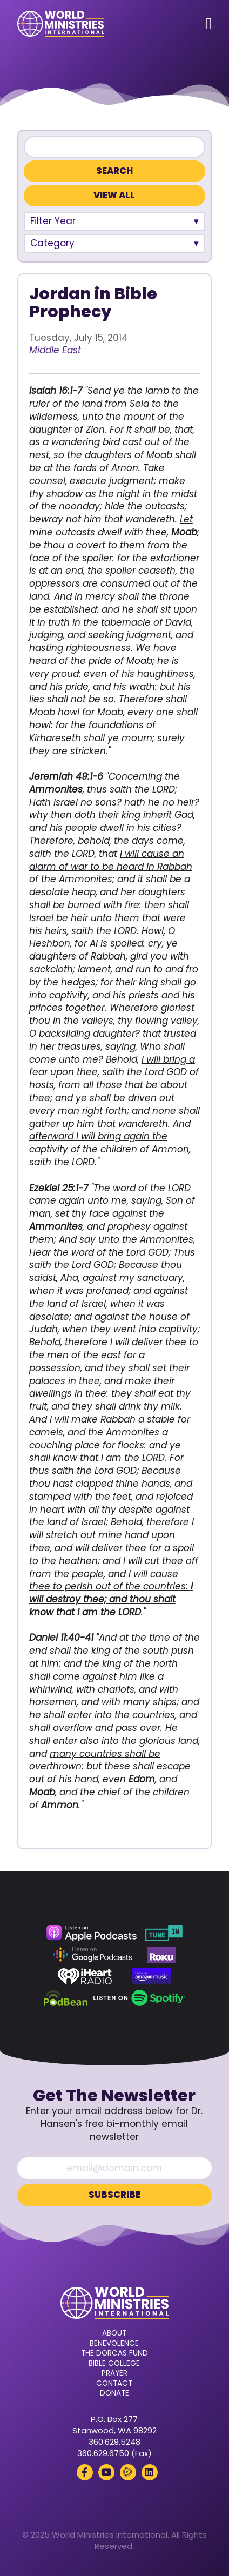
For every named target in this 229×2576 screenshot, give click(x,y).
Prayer (114, 2373)
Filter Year (53, 220)
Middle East (55, 350)
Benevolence (114, 2343)
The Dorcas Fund (114, 2353)
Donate (114, 2393)
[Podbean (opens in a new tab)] (65, 1998)
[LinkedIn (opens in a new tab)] (150, 2472)
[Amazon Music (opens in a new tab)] (152, 1976)
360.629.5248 (114, 2441)
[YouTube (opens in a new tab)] (106, 2472)
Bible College (114, 2363)
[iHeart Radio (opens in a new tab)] (85, 1976)
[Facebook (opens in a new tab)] (85, 2472)
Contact (114, 2383)
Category (52, 243)
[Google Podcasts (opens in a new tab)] (92, 1955)
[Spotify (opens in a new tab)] (139, 1998)
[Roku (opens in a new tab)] (161, 1955)
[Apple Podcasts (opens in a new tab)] (91, 1933)
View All (114, 195)
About (114, 2333)
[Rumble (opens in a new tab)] (128, 2472)
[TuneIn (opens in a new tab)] (163, 1933)
